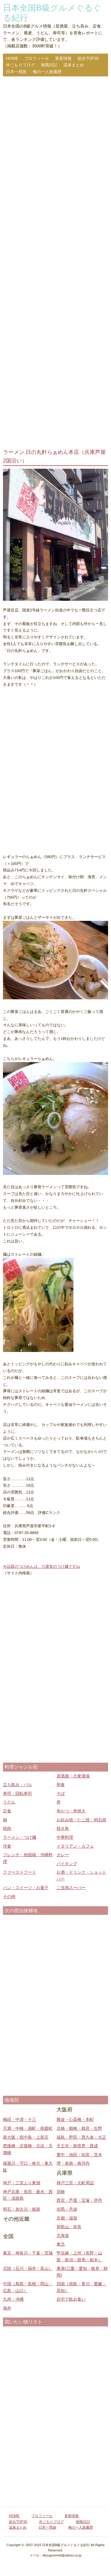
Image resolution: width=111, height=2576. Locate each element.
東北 (61, 2244)
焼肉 (7, 1828)
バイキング (67, 1863)
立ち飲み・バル (17, 1784)
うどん (9, 1802)
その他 (9, 1896)
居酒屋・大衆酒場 (73, 1776)
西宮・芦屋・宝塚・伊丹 (79, 2200)
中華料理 (65, 1837)
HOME (12, 58)
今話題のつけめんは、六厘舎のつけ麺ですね (41, 1566)
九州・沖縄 (13, 2299)
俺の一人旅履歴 (47, 71)
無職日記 (49, 64)
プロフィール (36, 58)
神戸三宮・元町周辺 (75, 2182)
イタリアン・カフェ (75, 1846)
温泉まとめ (73, 64)
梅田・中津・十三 (19, 2119)
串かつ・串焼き (71, 1811)
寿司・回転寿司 (17, 1793)
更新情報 (63, 58)
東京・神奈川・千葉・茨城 (28, 2253)
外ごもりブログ (20, 64)
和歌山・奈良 (69, 2226)
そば (61, 1793)
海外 (7, 2308)
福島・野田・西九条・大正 (81, 2137)
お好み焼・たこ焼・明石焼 (81, 1819)
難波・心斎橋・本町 (75, 2119)
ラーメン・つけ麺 (19, 1837)
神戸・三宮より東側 (21, 2182)
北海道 (63, 2235)
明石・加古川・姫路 (21, 2209)
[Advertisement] (55, 263)
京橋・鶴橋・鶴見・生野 (79, 2128)
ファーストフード (19, 1872)
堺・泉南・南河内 (73, 2163)
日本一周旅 (16, 71)
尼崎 (61, 2191)
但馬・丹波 (67, 2209)
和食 (61, 1784)
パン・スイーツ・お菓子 (26, 1887)
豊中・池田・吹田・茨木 (79, 2154)
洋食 (7, 1846)
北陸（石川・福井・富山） (28, 2268)
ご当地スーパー (71, 1887)
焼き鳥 (63, 1828)
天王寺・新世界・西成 (77, 2145)
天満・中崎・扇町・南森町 (28, 2128)
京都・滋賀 (67, 2218)
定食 (7, 1811)
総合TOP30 (88, 58)
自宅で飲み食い (71, 2299)
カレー (63, 1854)
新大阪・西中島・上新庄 (26, 2137)
